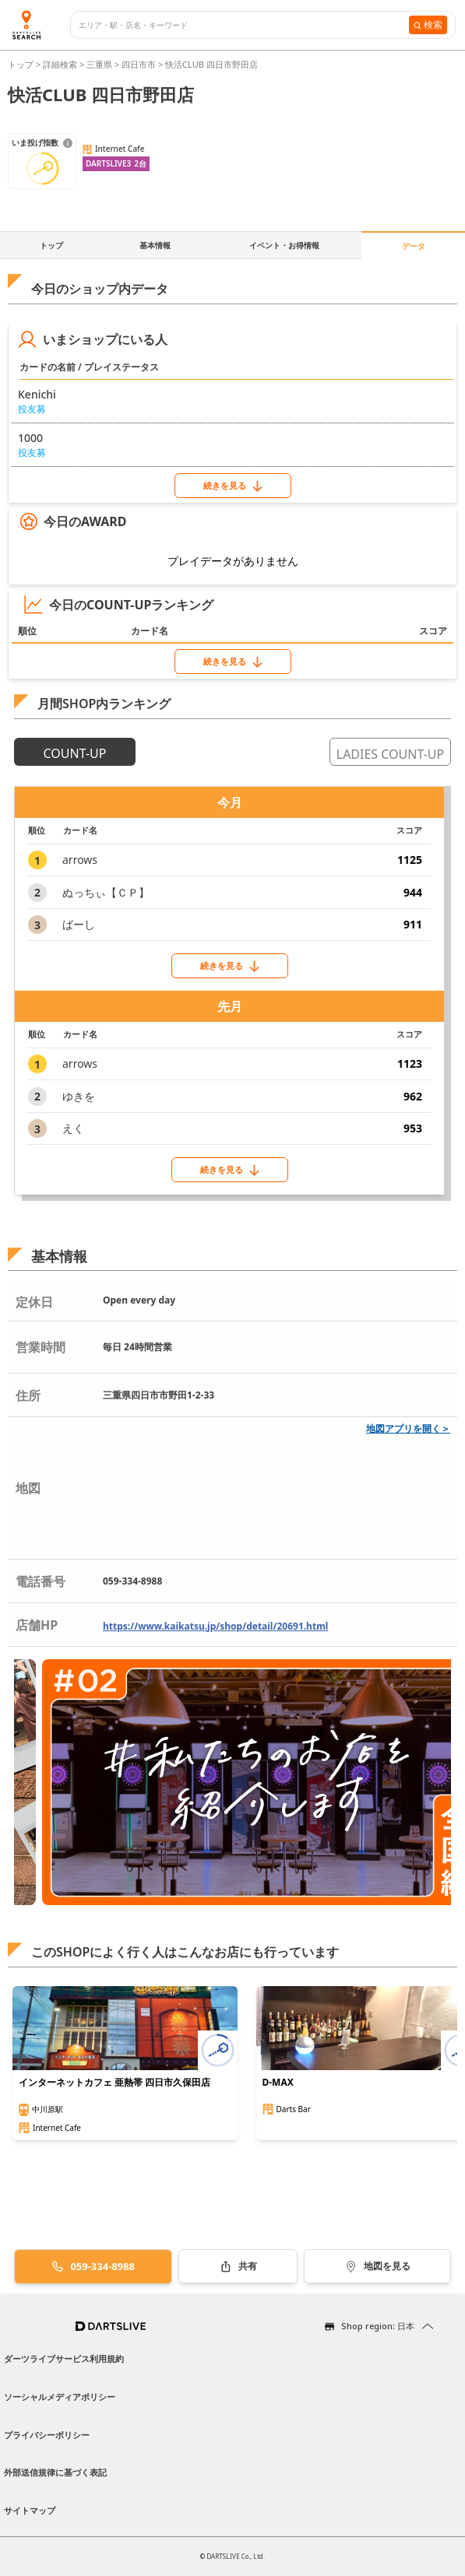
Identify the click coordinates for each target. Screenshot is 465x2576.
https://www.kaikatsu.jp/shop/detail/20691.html (215, 1626)
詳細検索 (61, 64)
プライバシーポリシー (47, 2435)
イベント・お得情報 (284, 245)
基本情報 (155, 245)
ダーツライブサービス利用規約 (64, 2358)
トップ (22, 64)
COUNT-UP (75, 753)
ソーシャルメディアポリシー (59, 2396)
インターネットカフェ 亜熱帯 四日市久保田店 (114, 2082)
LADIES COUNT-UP (390, 754)
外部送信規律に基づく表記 (55, 2472)
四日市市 (139, 64)
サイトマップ (29, 2510)
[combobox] (244, 25)
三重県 (99, 64)
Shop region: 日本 (377, 2326)
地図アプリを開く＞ (408, 1428)
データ (413, 245)
